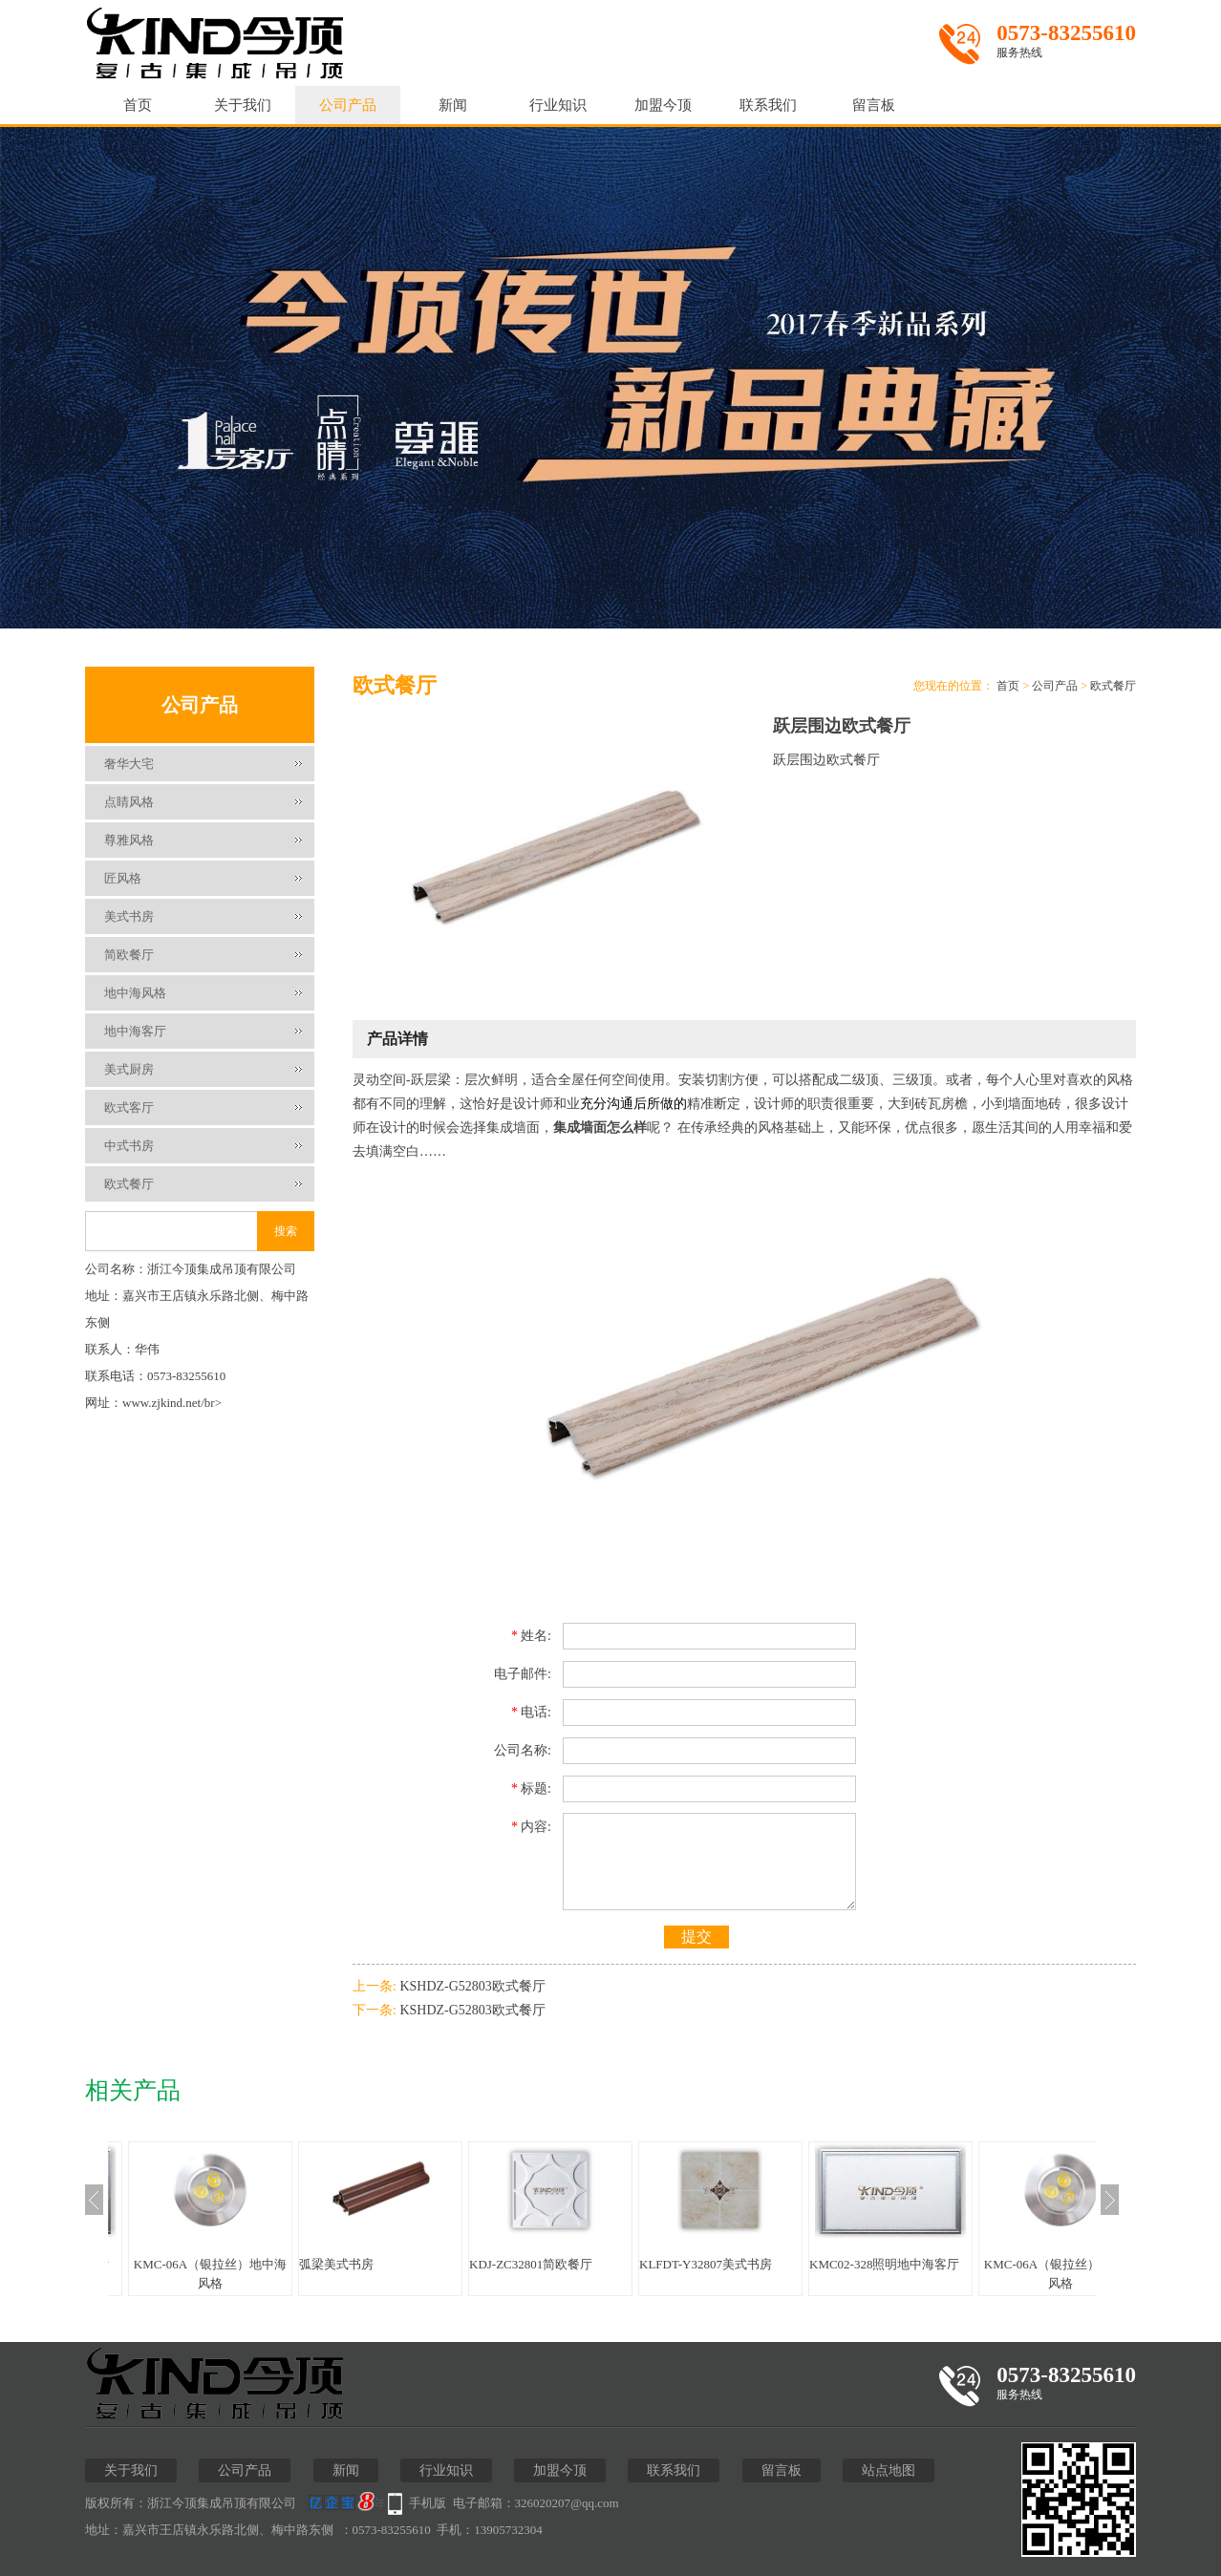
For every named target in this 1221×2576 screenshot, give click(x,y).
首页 (137, 105)
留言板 (873, 105)
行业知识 (558, 105)
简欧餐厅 (129, 954)
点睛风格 (129, 802)
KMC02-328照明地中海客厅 (884, 2264)
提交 (696, 1936)
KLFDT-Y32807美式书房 (705, 2264)
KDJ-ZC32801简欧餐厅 (530, 2264)
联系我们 (768, 105)
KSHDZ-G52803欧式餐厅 (472, 1986)
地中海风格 (135, 993)
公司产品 (347, 105)
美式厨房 (129, 1069)
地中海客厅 (135, 1031)
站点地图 (888, 2470)
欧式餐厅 (129, 1184)
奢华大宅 (129, 763)
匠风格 (122, 878)
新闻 (453, 105)
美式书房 (129, 916)
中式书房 (129, 1146)
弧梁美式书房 (336, 2264)
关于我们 (242, 105)
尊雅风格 (129, 840)
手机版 (427, 2503)
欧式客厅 (129, 1107)
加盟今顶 (663, 105)
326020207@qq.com (567, 2503)
